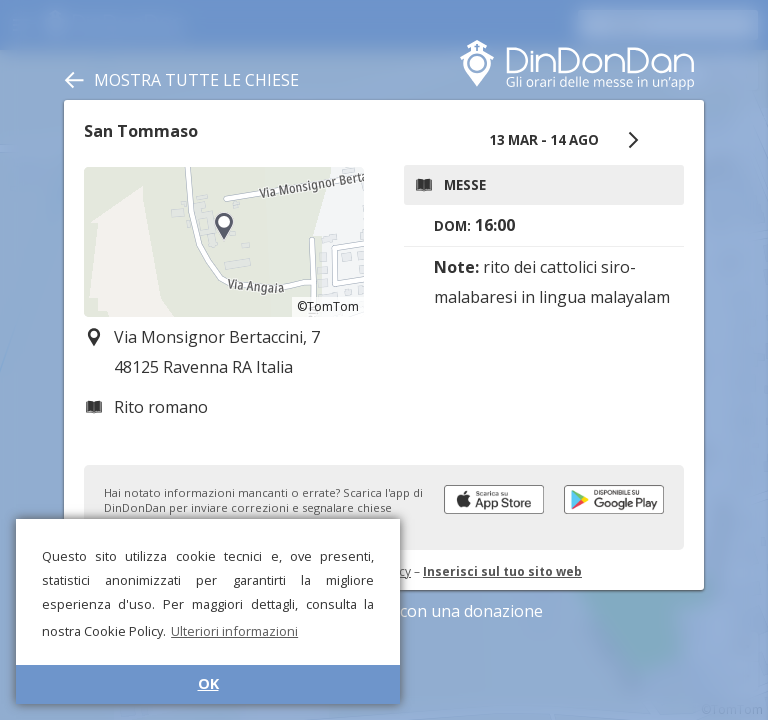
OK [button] (208, 683)
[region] (224, 242)
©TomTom (328, 306)
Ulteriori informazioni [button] (234, 631)
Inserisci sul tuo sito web (502, 571)
